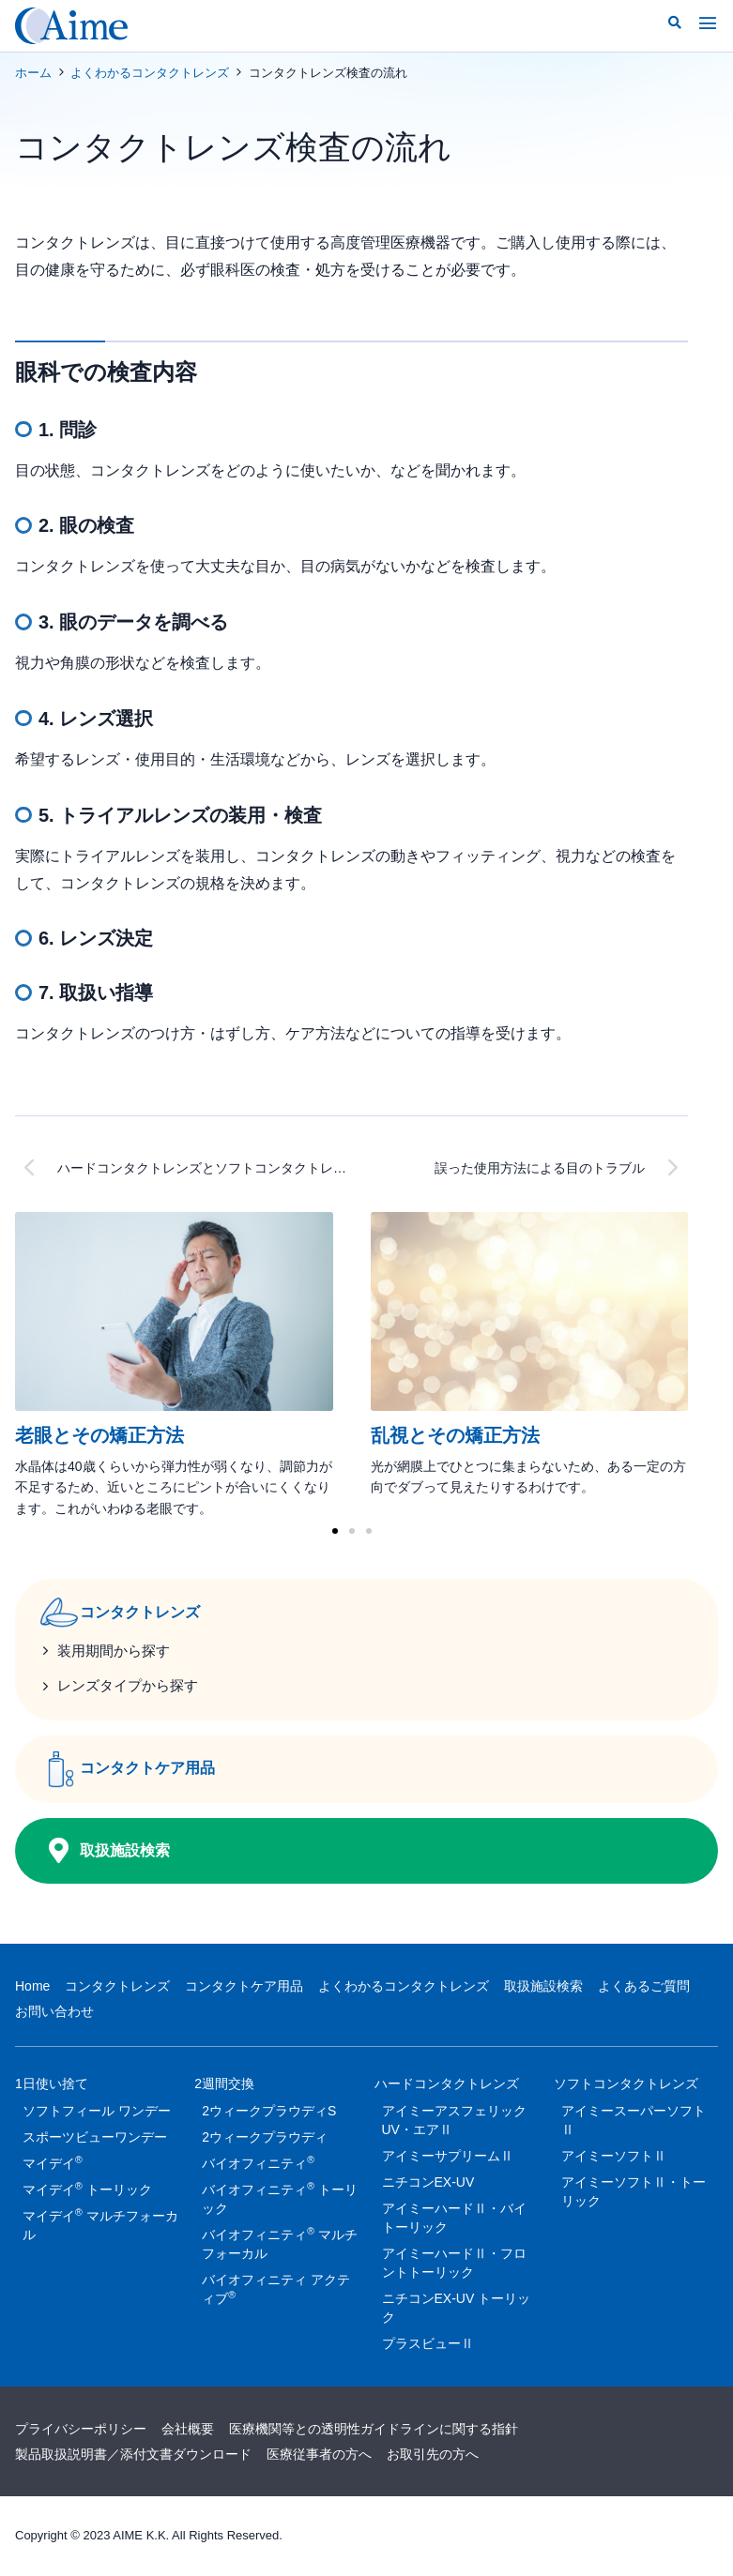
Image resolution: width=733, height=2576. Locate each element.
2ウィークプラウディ (265, 2137)
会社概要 (187, 2429)
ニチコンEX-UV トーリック (456, 2309)
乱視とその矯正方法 (455, 1435)
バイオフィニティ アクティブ (276, 2290)
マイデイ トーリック (87, 2188)
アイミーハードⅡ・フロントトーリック (454, 2264)
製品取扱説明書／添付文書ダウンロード (133, 2454)
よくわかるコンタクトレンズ (149, 73)
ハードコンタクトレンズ (446, 2087)
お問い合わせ (54, 2011)
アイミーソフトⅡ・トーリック (633, 2192)
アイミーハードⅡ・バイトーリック (454, 2218)
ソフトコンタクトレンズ (626, 2087)
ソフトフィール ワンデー (97, 2111)
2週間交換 (224, 2087)
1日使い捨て (51, 2087)
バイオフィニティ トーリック (280, 2198)
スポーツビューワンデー (95, 2137)
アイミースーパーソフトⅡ (633, 2121)
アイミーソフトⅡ (613, 2156)
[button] (675, 23)
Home (32, 1985)
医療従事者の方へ (319, 2454)
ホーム (33, 73)
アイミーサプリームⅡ (447, 2156)
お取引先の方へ (433, 2454)
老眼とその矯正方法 (99, 1435)
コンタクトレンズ (117, 1985)
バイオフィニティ (258, 2162)
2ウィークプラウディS (269, 2111)
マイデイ (53, 2162)
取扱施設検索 (543, 1985)
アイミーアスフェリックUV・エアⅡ (454, 2121)
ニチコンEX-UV (428, 2182)
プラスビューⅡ (428, 2344)
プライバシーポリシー (80, 2429)
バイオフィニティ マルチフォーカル (280, 2243)
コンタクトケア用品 (244, 1985)
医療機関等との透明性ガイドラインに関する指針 (373, 2429)
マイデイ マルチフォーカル (100, 2224)
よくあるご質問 (644, 1985)
